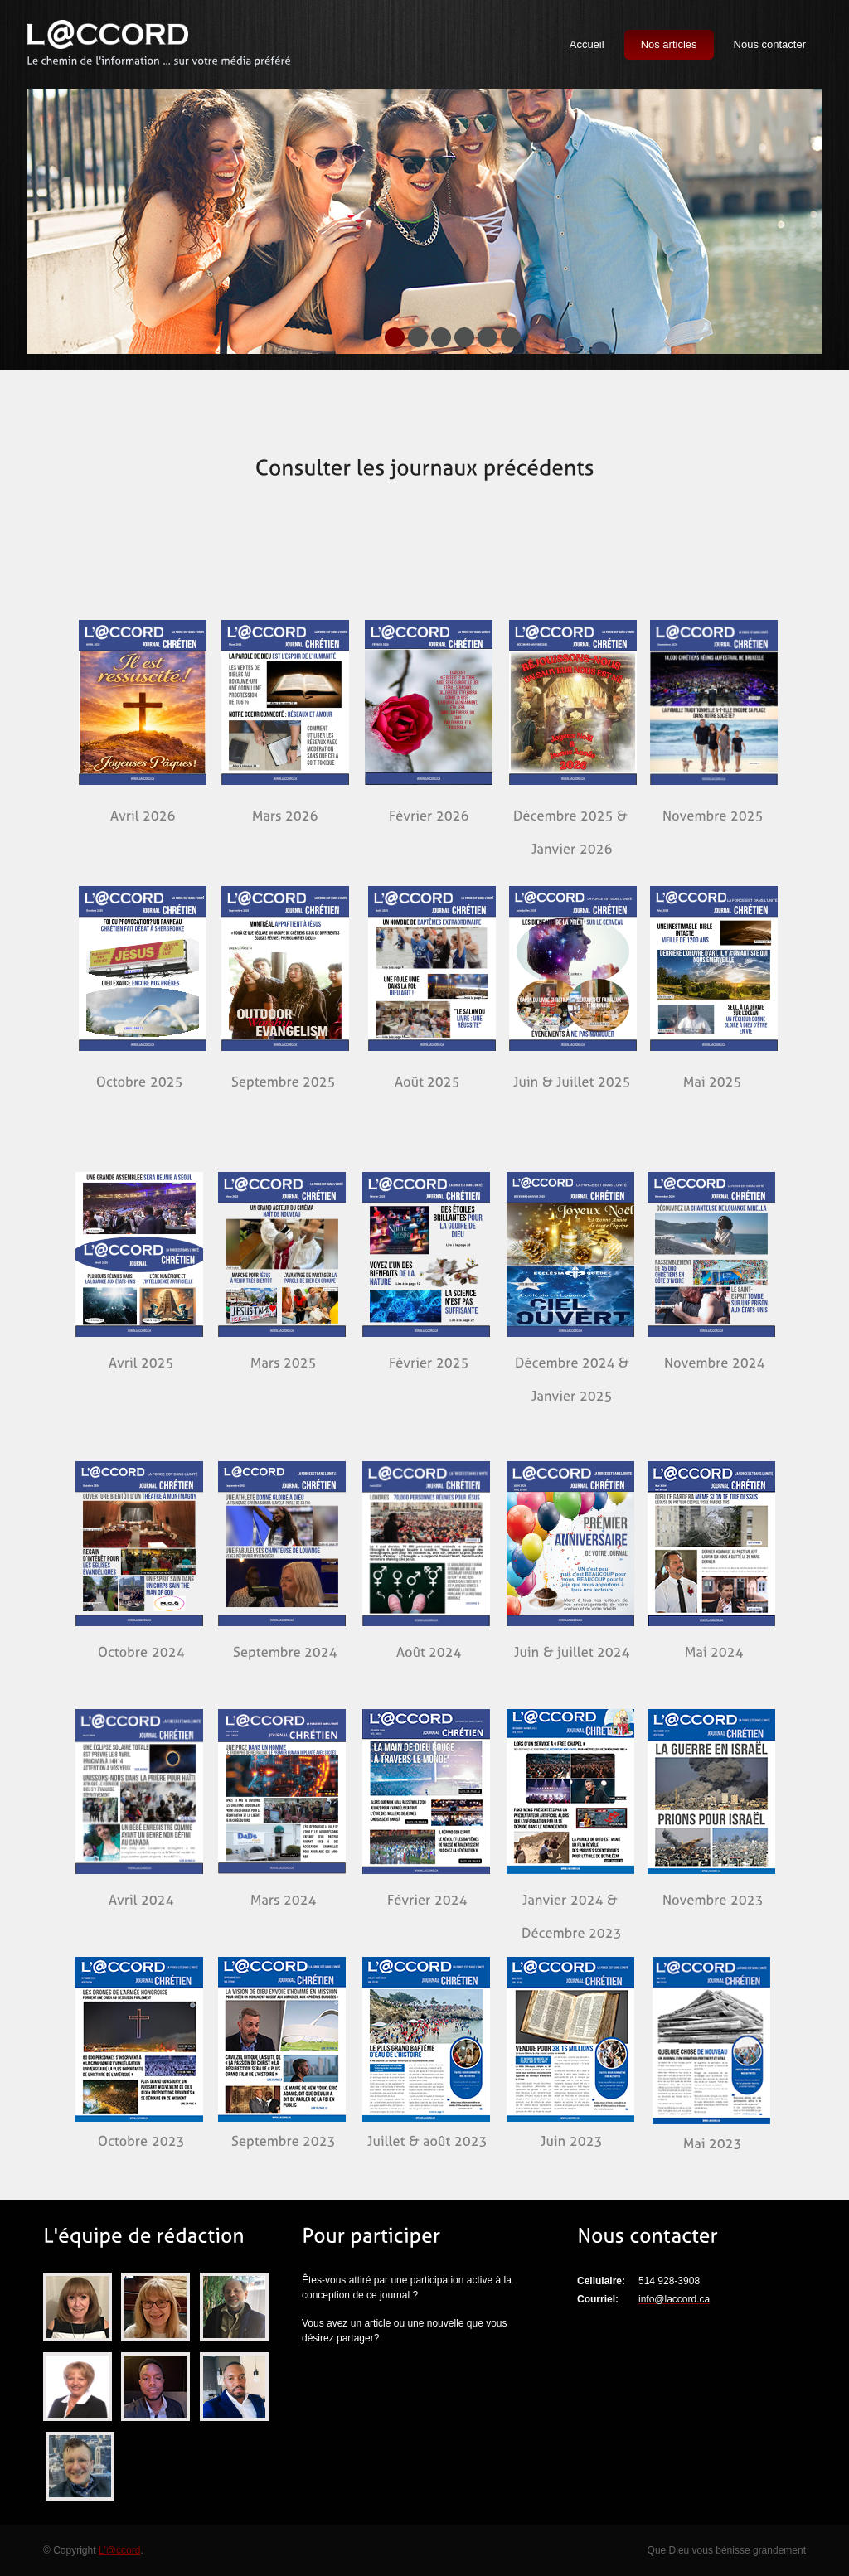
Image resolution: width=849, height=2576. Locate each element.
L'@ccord (120, 2550)
